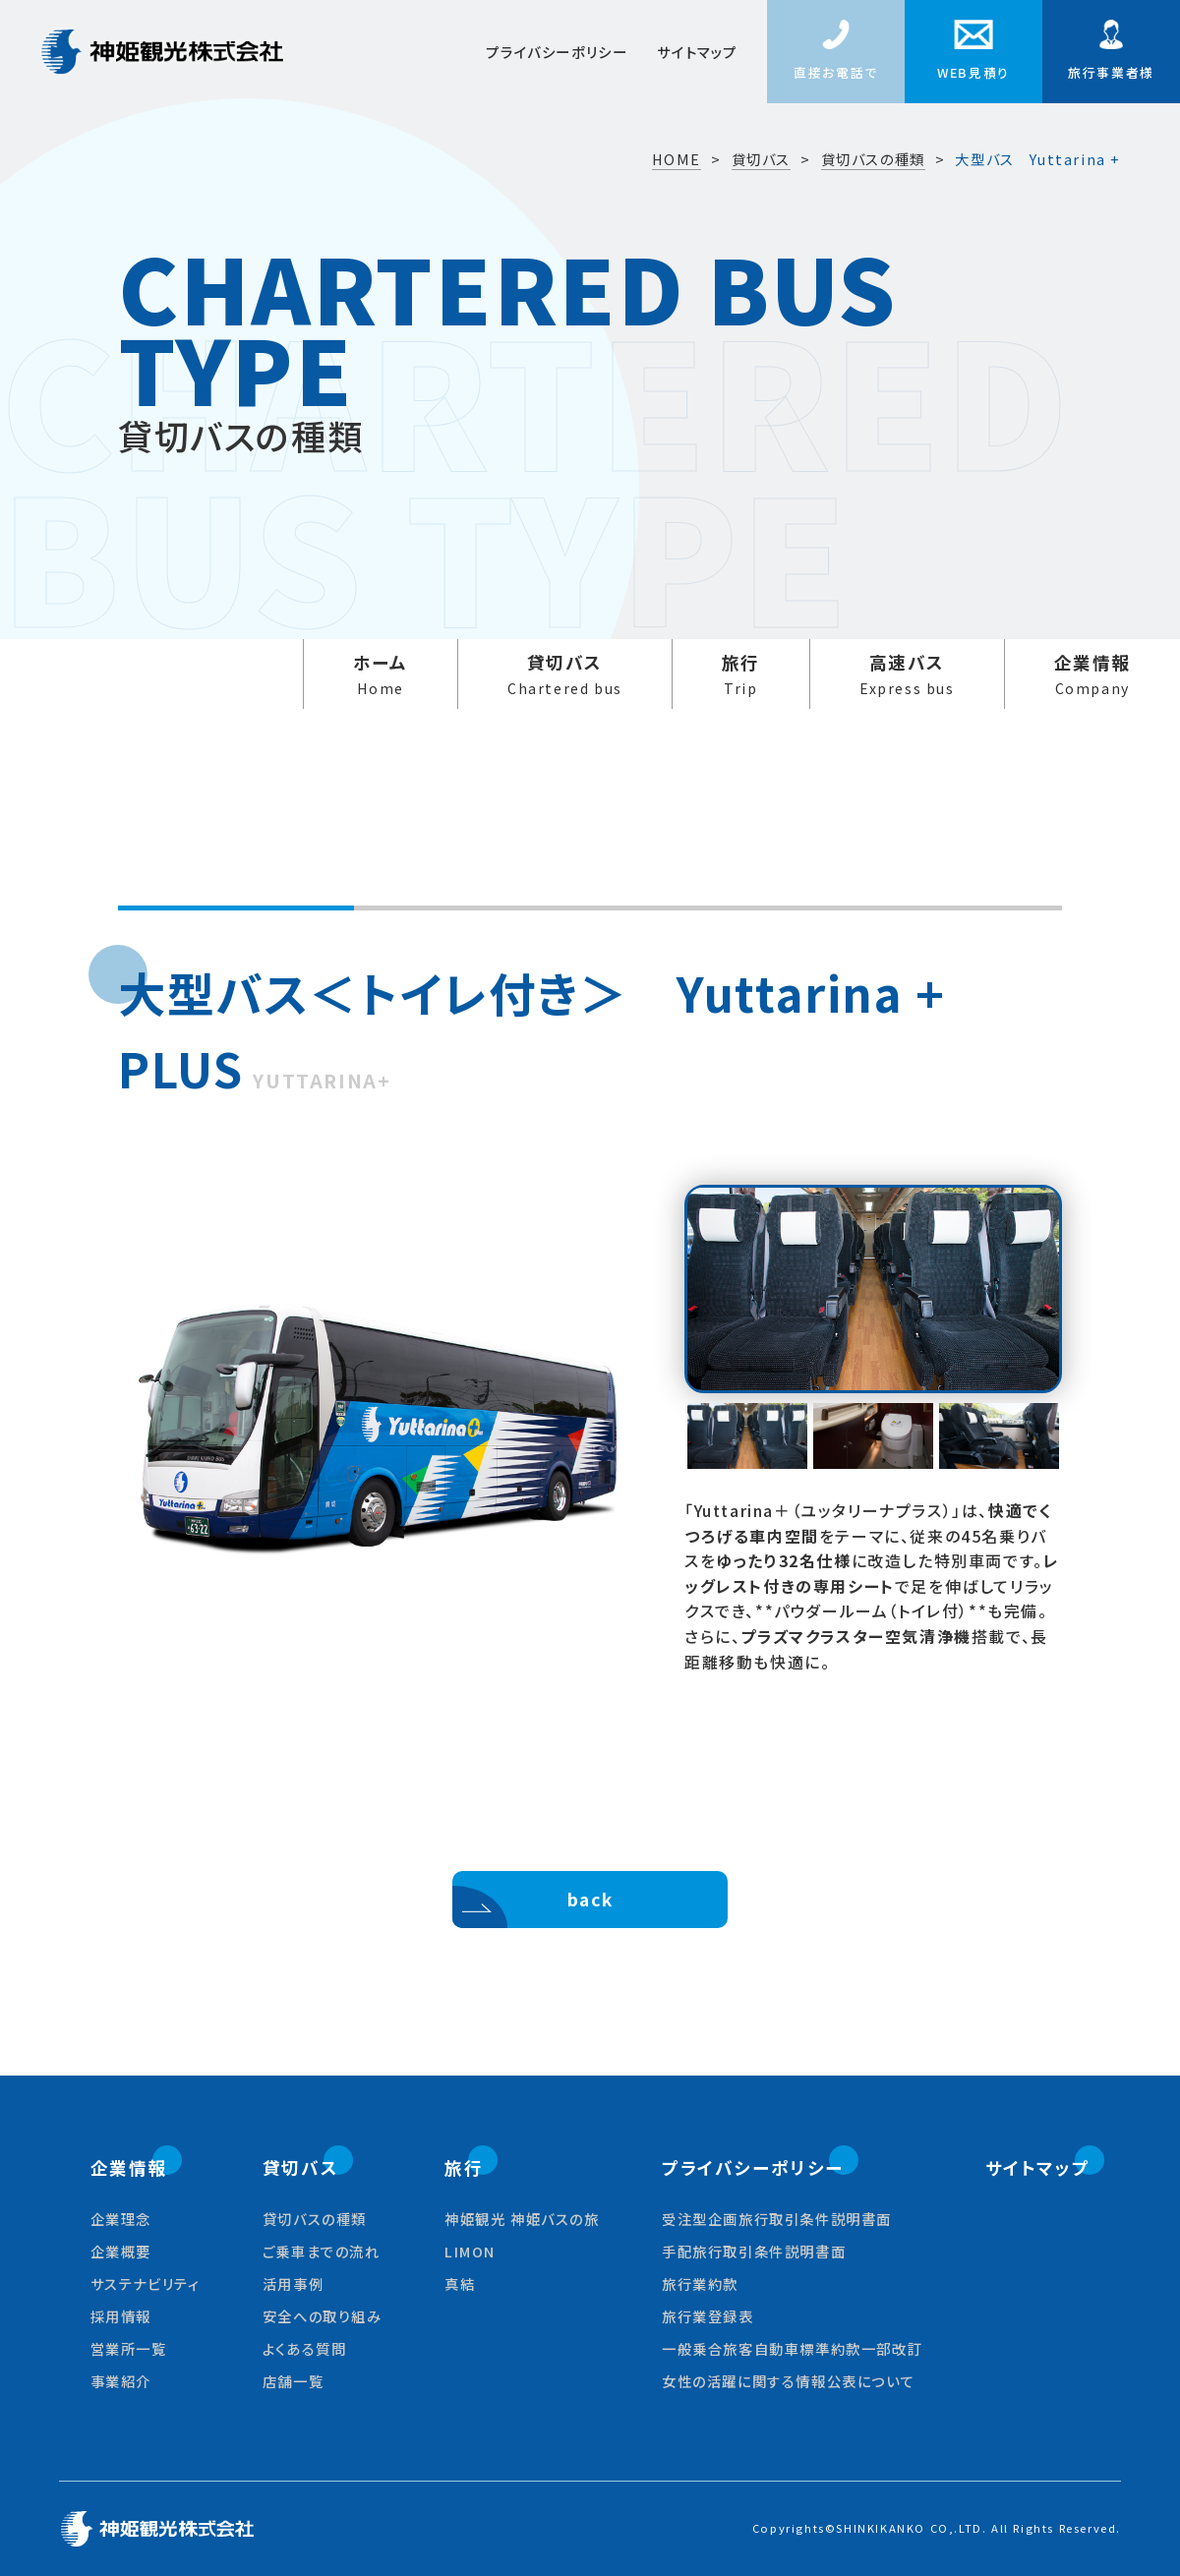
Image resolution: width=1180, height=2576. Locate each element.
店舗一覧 (293, 2381)
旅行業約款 (700, 2283)
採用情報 (120, 2316)
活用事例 (293, 2283)
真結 (459, 2283)
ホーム (380, 674)
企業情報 (1092, 674)
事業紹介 (120, 2381)
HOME (676, 159)
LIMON (470, 2251)
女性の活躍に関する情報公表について (788, 2381)
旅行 (741, 674)
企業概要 (120, 2251)
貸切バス (564, 674)
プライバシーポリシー (556, 51)
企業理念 (120, 2218)
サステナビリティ (145, 2283)
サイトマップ (697, 51)
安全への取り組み (323, 2316)
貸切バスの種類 (873, 159)
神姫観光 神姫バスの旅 (522, 2218)
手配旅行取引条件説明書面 (754, 2251)
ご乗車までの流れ (322, 2251)
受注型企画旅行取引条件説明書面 (777, 2218)
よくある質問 (305, 2348)
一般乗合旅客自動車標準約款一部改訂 (792, 2348)
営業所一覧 (128, 2348)
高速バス (907, 674)
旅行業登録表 (708, 2316)
